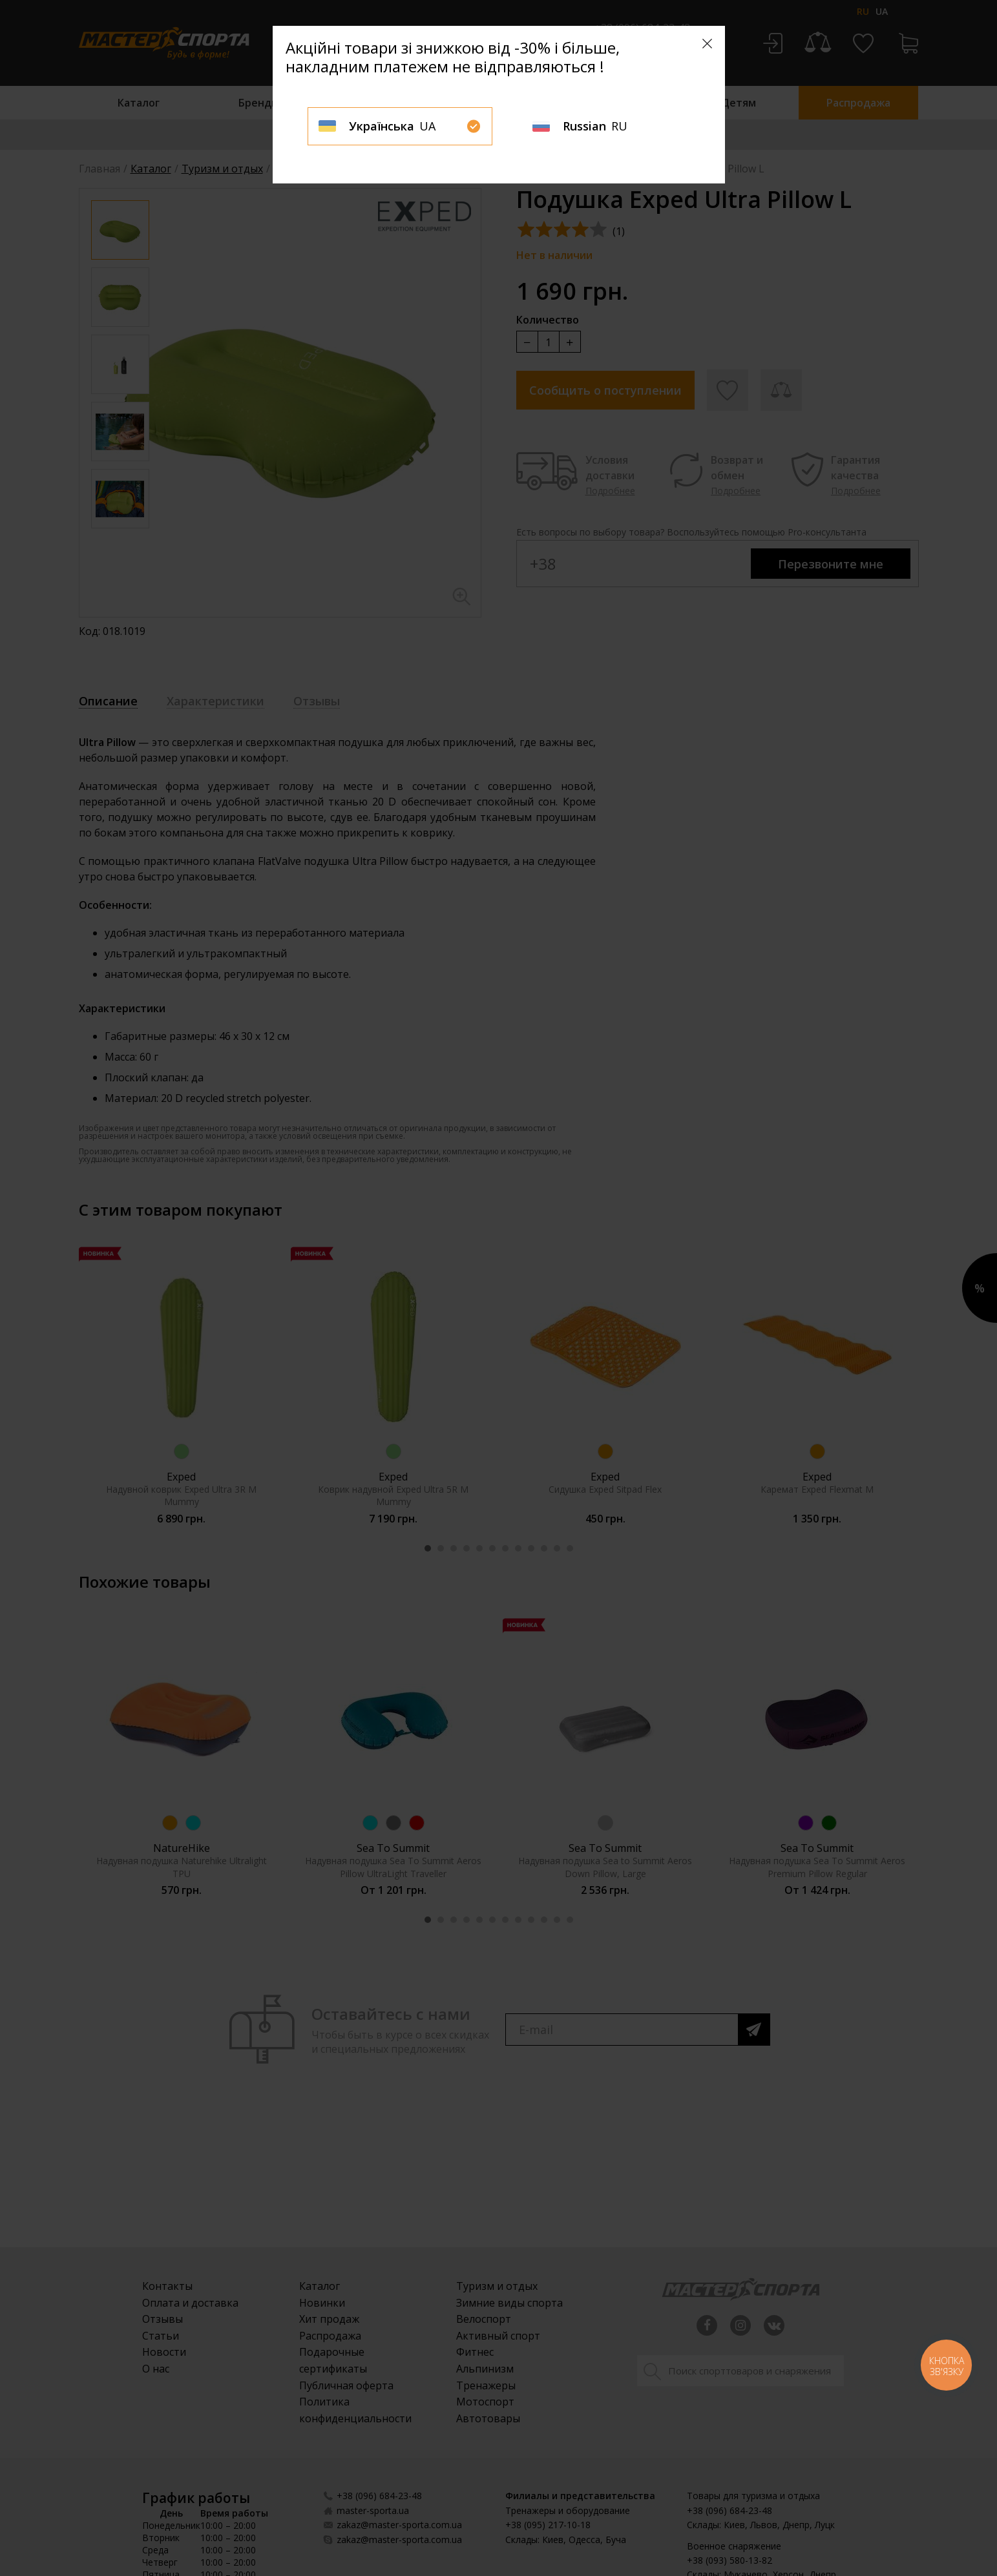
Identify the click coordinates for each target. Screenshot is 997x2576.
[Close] (707, 43)
